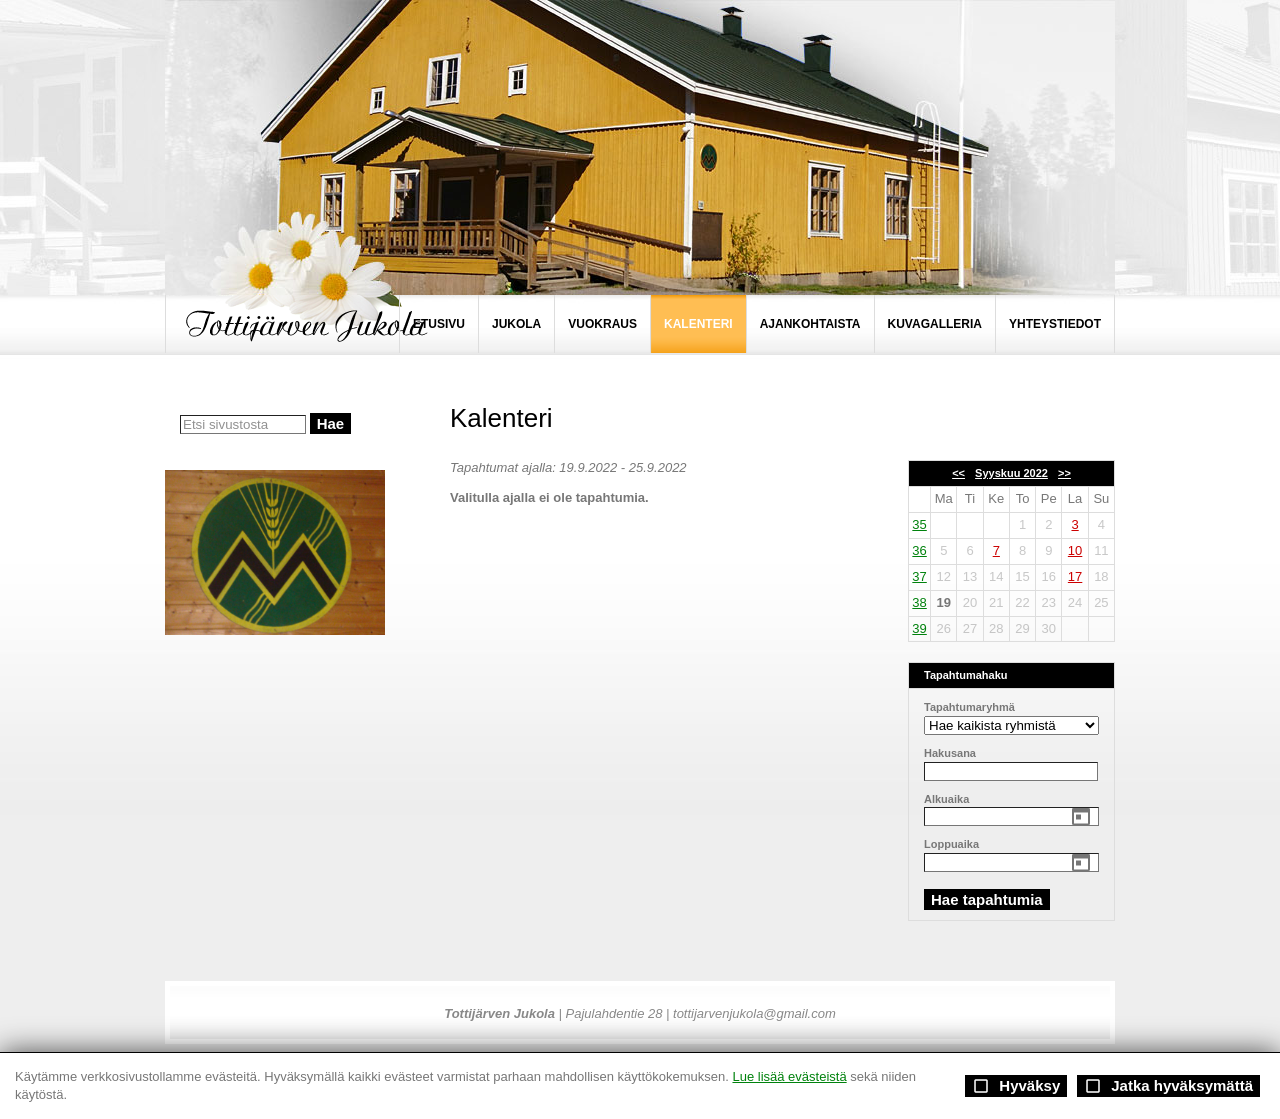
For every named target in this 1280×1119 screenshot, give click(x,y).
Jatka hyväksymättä (1168, 1086)
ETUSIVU (439, 324)
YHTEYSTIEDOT (1055, 324)
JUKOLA (516, 324)
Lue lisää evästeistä (789, 1076)
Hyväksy (1016, 1086)
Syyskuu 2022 (1011, 473)
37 (919, 576)
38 (919, 602)
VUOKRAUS (602, 324)
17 (1075, 576)
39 (919, 628)
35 (919, 524)
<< (958, 473)
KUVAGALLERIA (935, 324)
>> (1064, 473)
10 (1075, 550)
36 (919, 550)
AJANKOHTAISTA (810, 324)
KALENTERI (698, 324)
